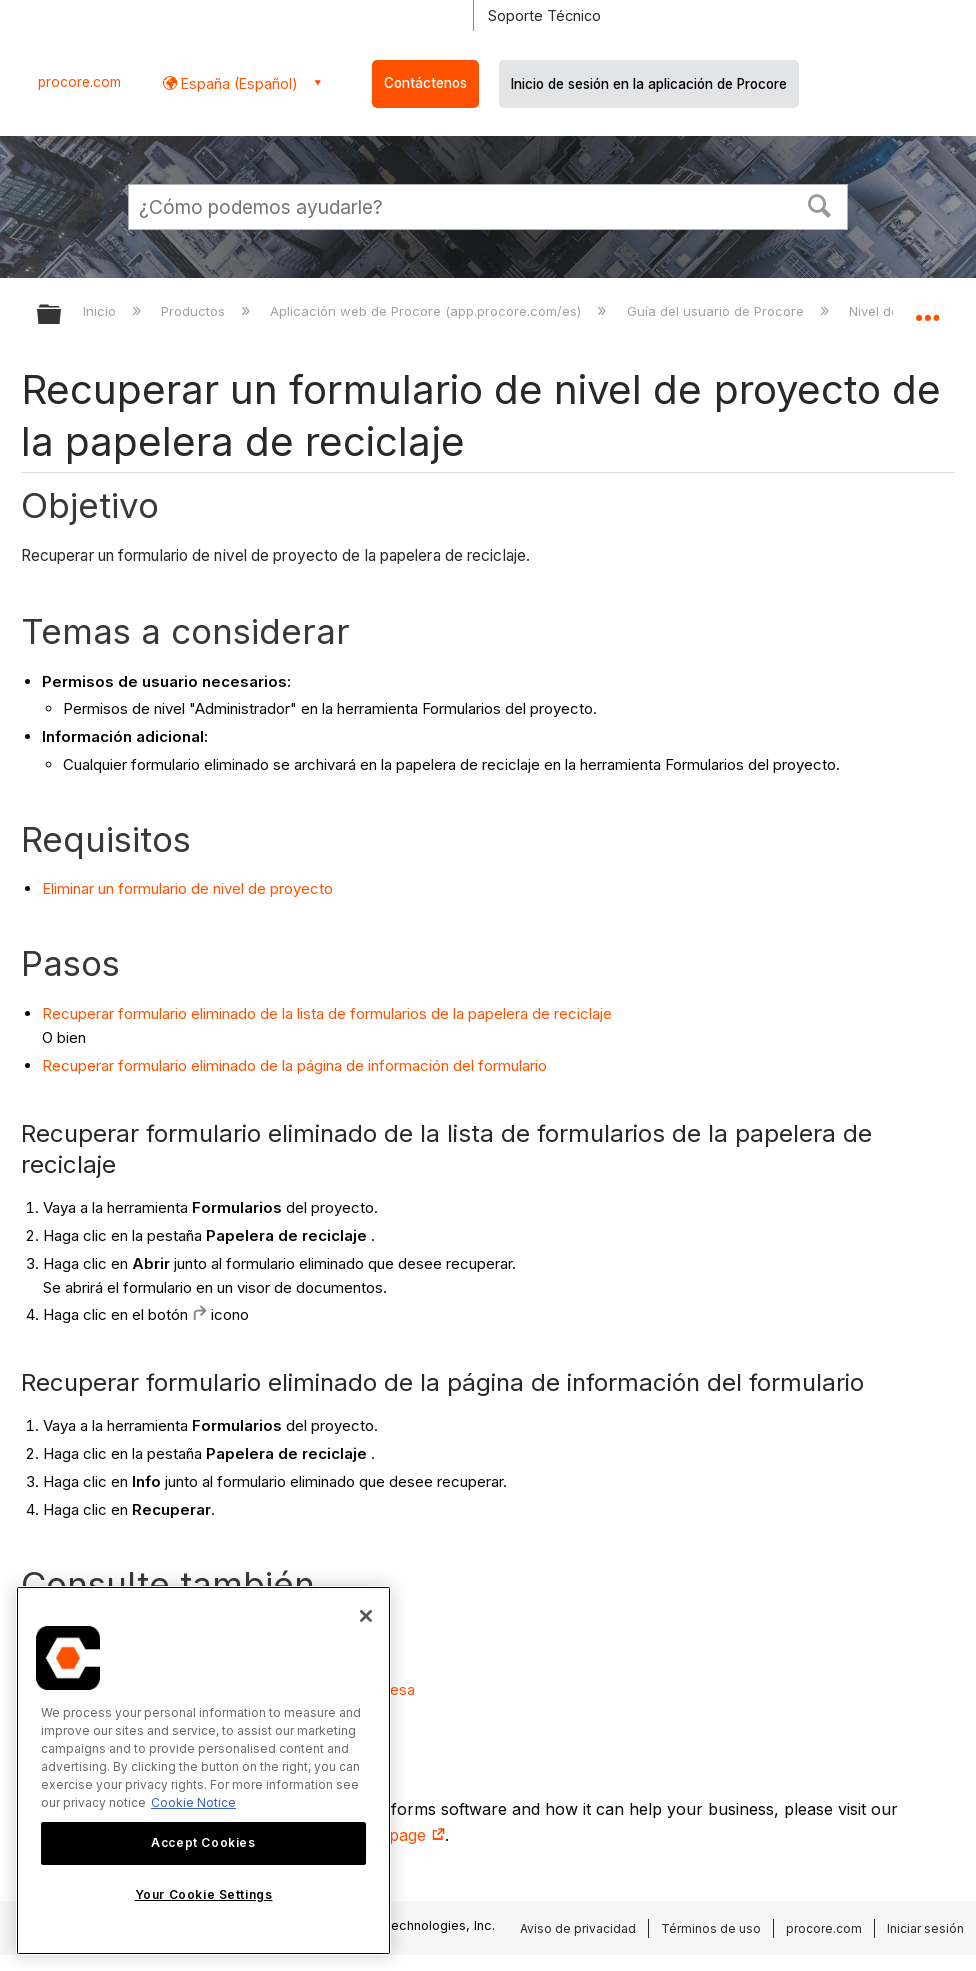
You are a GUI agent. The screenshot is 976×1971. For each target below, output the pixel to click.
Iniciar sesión (925, 1928)
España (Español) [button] (237, 83)
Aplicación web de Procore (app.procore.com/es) (427, 311)
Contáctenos (425, 83)
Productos (195, 311)
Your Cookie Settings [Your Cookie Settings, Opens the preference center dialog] (204, 1894)
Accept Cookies (203, 1842)
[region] (203, 1770)
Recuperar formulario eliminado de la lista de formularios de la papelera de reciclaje (327, 1013)
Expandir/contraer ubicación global (927, 308)
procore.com (79, 82)
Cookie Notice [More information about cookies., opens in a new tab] (193, 1802)
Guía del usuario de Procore (717, 311)
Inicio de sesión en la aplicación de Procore (649, 84)
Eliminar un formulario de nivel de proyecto (187, 888)
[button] (820, 204)
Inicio (101, 311)
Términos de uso (711, 1928)
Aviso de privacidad (578, 1928)
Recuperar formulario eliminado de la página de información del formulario (294, 1065)
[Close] (366, 1616)
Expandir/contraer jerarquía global (62, 315)
